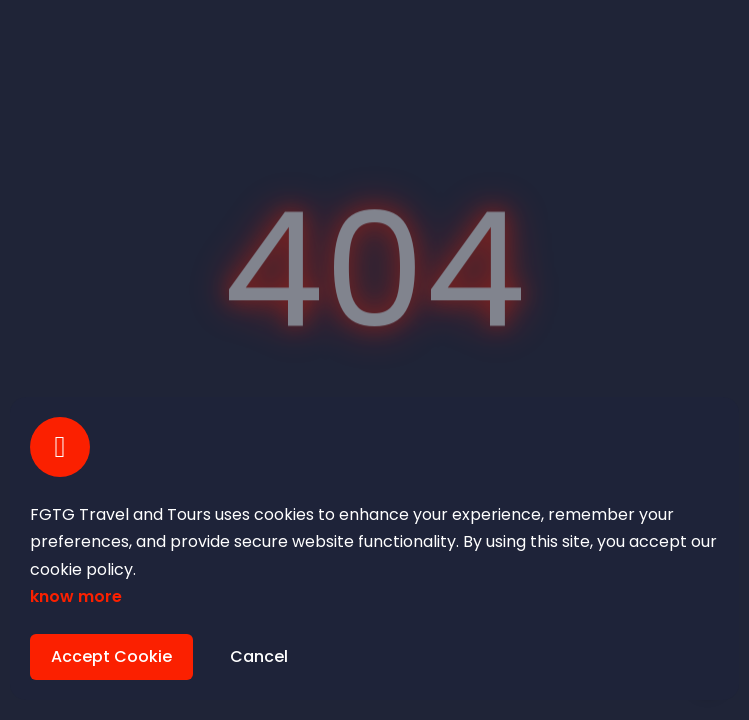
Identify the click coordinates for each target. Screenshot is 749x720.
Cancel (259, 656)
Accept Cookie (111, 656)
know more (76, 596)
